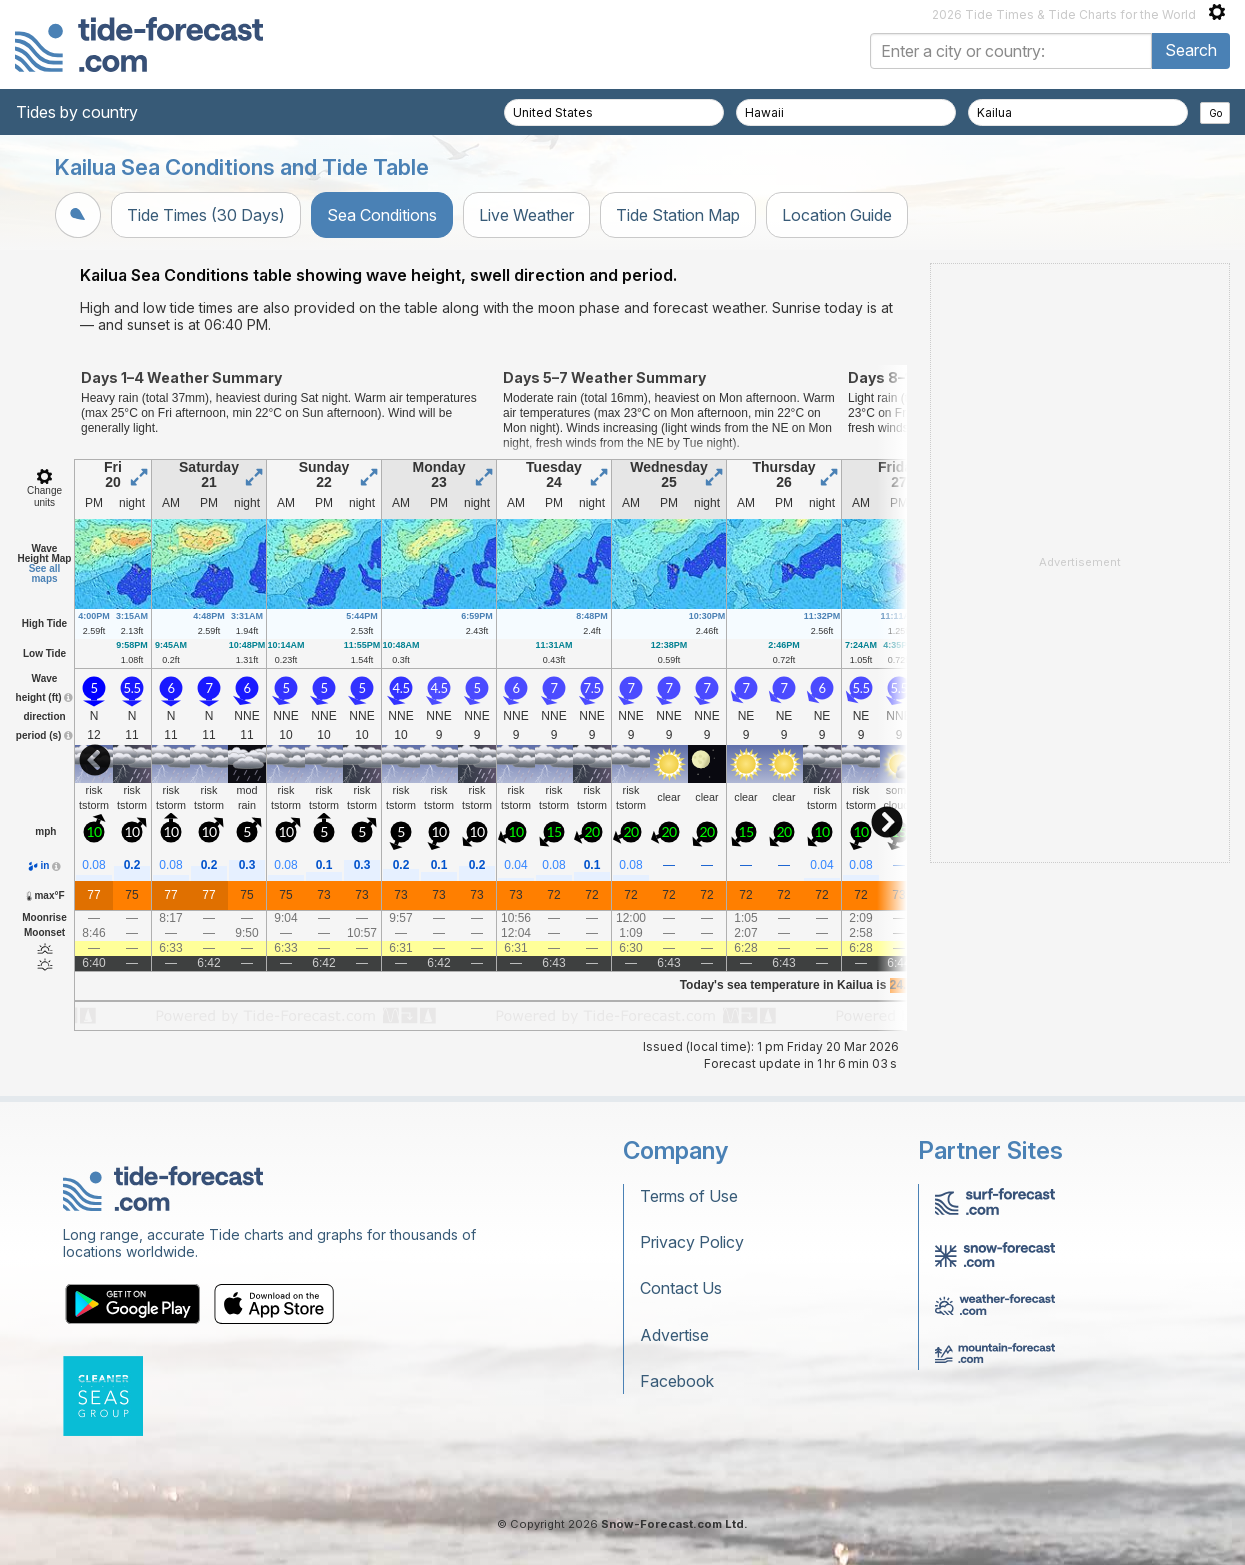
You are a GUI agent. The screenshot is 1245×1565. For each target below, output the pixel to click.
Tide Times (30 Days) (206, 215)
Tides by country (77, 112)
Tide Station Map (678, 215)
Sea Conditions (382, 215)
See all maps (45, 573)
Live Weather (526, 215)
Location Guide (837, 215)
